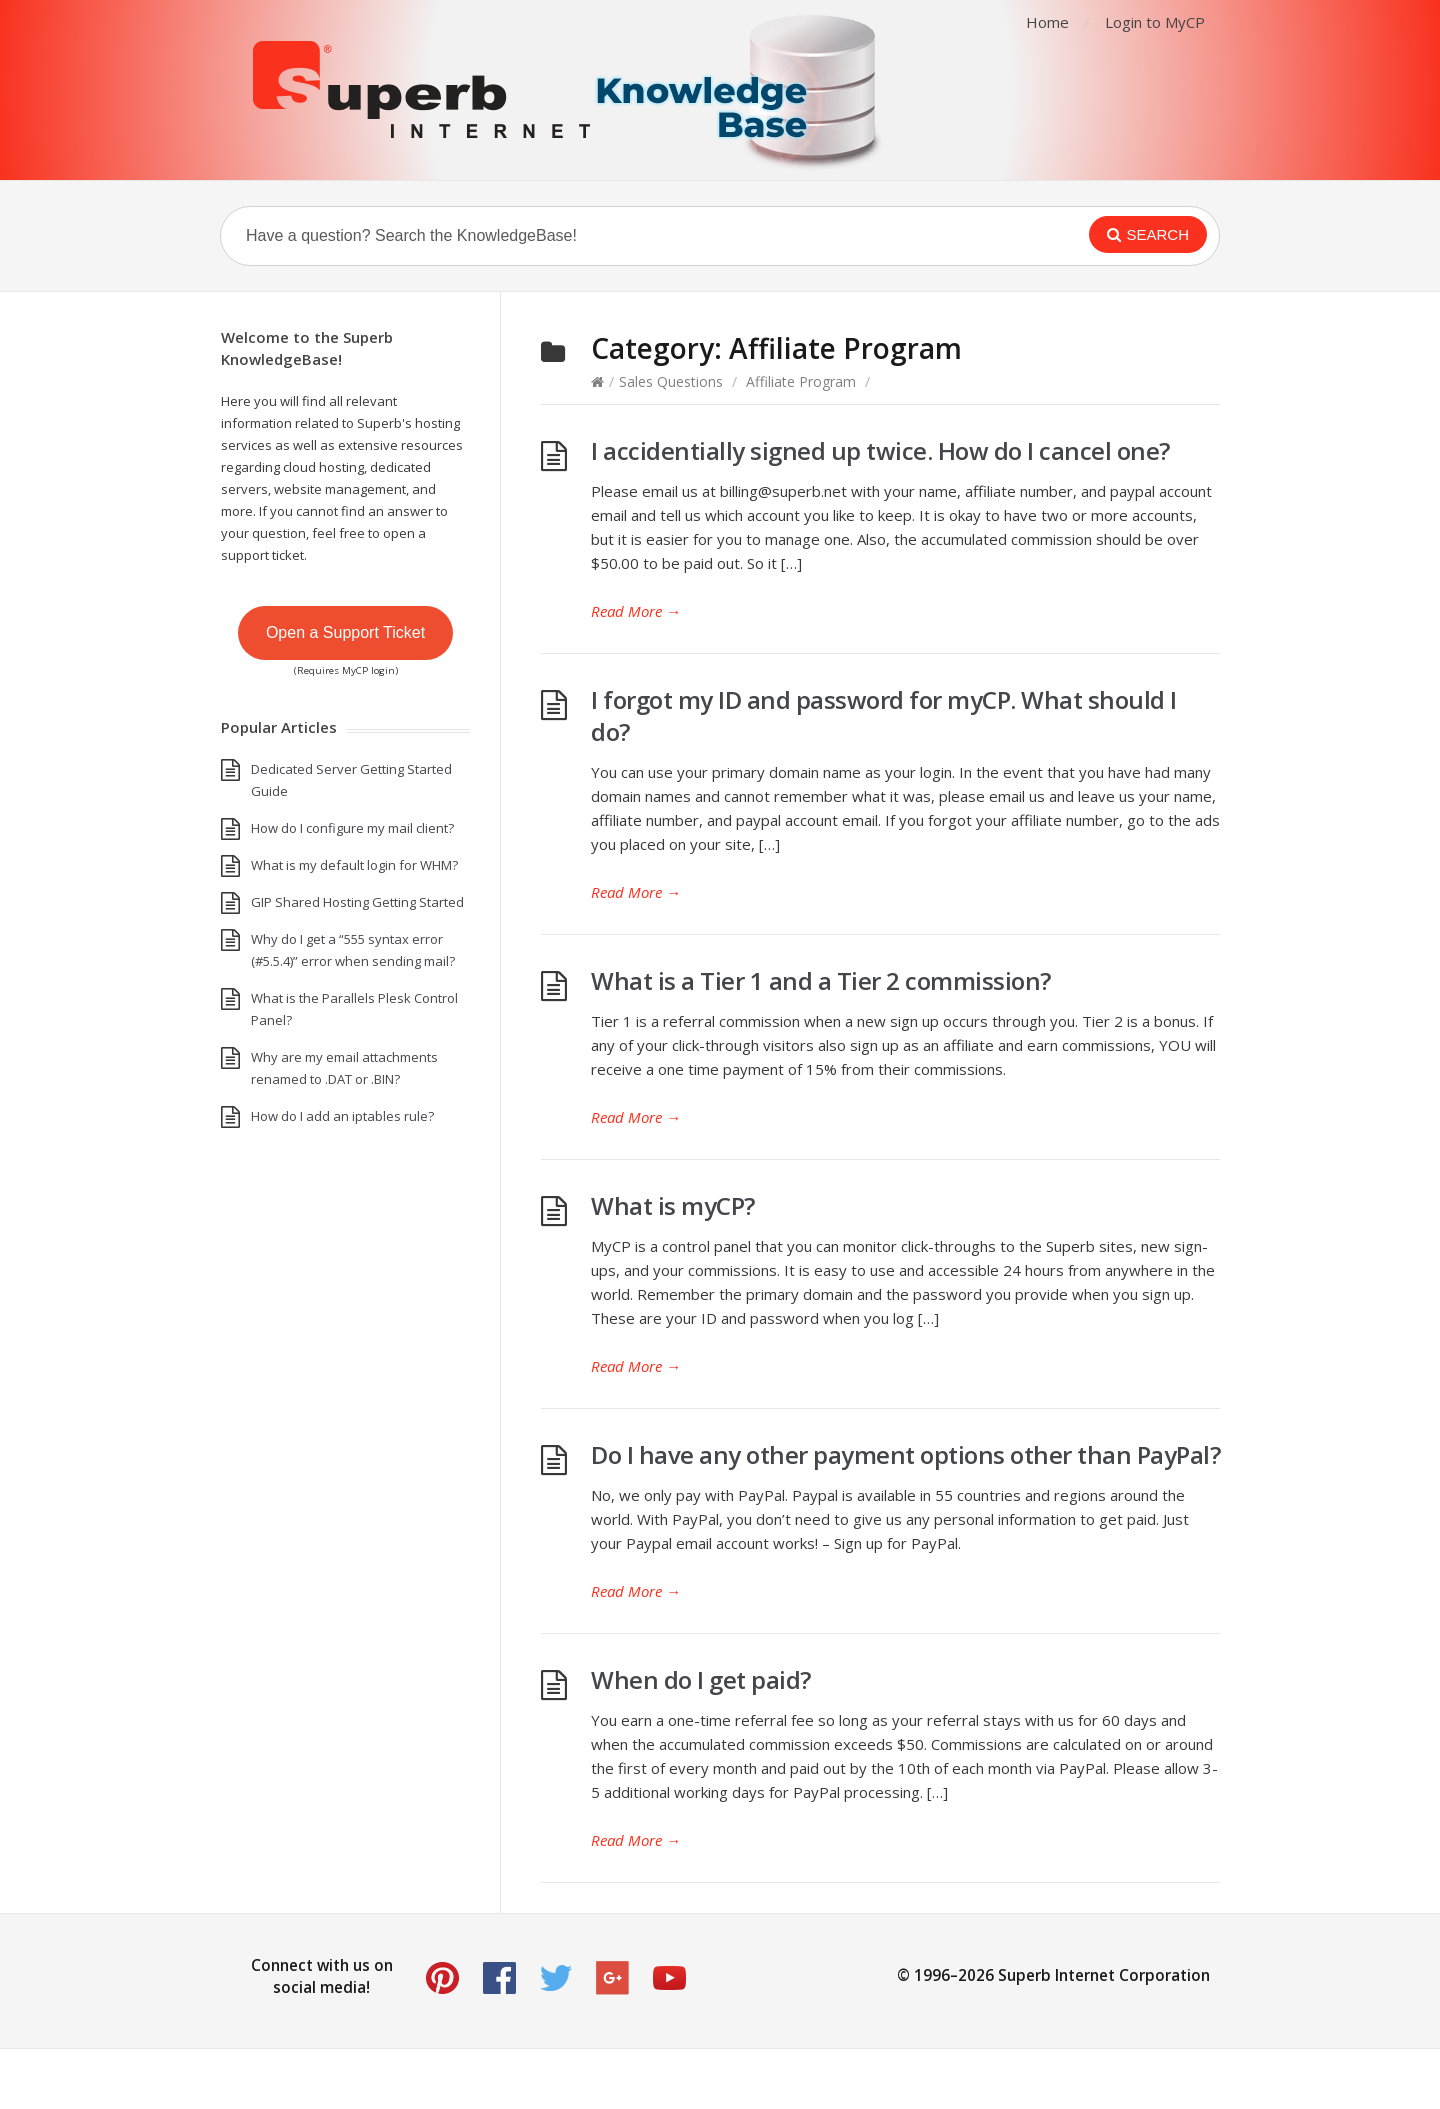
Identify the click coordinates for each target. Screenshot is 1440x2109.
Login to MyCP (1155, 22)
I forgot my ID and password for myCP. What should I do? (884, 715)
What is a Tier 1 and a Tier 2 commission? (821, 980)
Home (1047, 22)
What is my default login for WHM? (354, 865)
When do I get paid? (701, 1679)
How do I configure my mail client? (352, 828)
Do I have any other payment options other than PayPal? (905, 1454)
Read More (636, 611)
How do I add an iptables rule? (342, 1116)
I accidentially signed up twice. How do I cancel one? (880, 450)
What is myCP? (673, 1205)
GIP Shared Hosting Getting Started (357, 902)
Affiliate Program (801, 381)
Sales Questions (671, 381)
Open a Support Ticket (345, 632)
